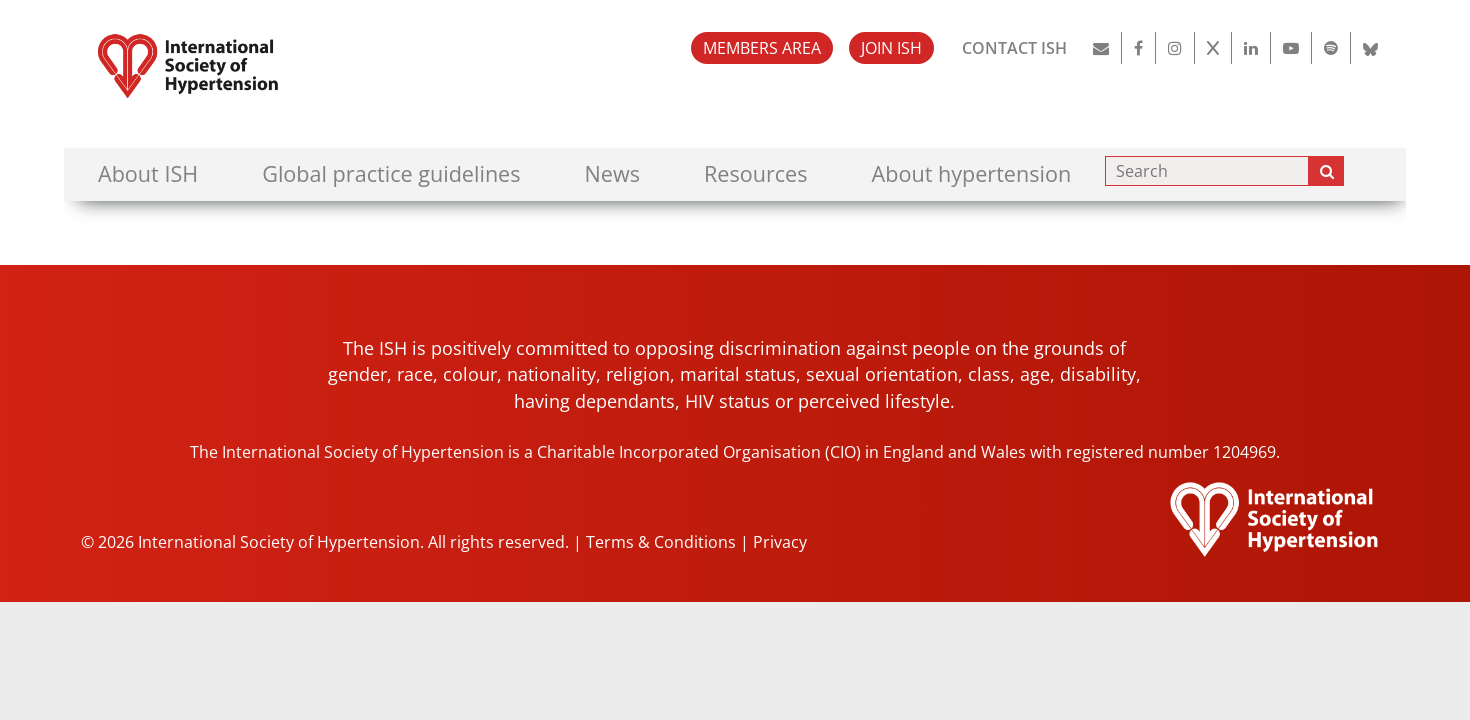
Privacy (780, 542)
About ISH (148, 173)
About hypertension (972, 173)
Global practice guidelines (391, 173)
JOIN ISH (891, 48)
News (612, 173)
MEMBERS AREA (762, 48)
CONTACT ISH (1014, 48)
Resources (756, 173)
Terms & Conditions (661, 542)
